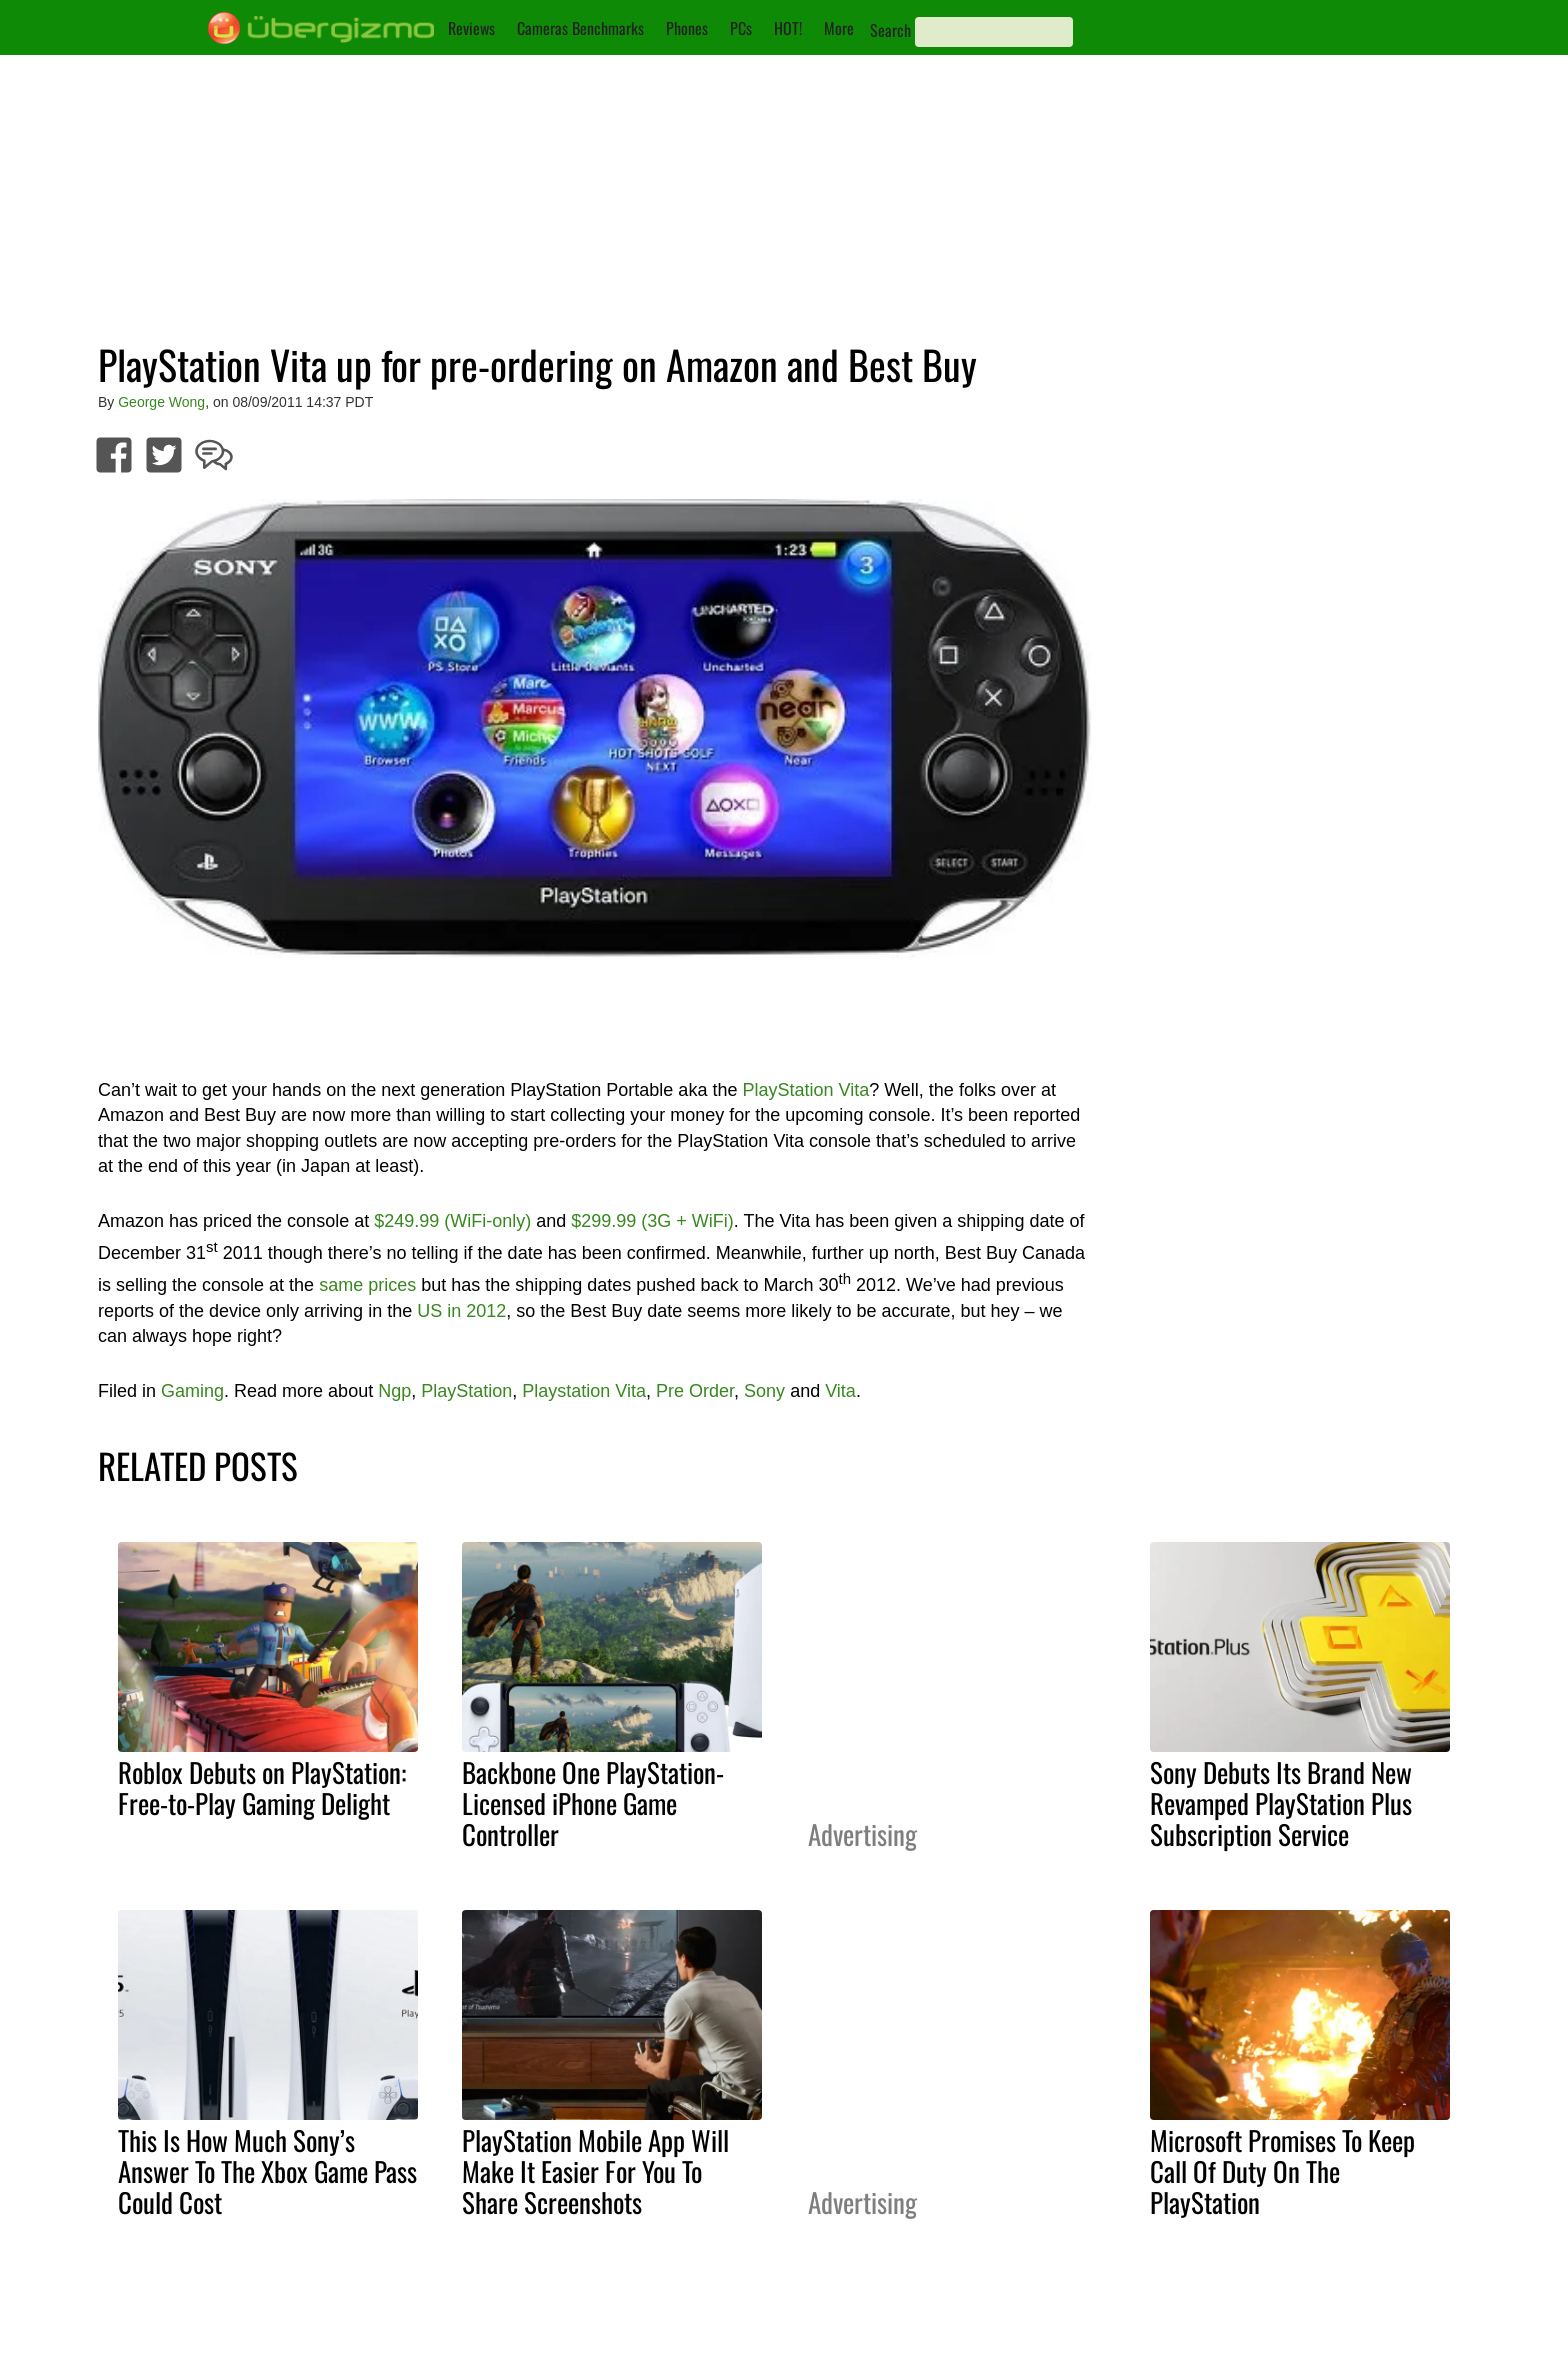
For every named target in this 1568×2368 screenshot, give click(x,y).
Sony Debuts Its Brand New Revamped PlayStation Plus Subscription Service (1281, 1803)
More (839, 28)
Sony (764, 1391)
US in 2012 (461, 1311)
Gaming (192, 1391)
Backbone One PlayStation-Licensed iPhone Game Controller (593, 1803)
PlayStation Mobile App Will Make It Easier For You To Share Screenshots (595, 2171)
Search (890, 30)
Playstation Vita (584, 1391)
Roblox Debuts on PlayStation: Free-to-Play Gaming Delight (262, 1787)
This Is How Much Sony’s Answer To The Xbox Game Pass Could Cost (267, 2171)
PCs (741, 28)
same (341, 1285)
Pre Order (695, 1391)
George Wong (161, 402)
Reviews (471, 28)
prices (392, 1285)
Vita (840, 1391)
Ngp (394, 1391)
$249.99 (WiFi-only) (452, 1221)
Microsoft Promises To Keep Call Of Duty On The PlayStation (1282, 2171)
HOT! (788, 28)
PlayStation (466, 1391)
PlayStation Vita (805, 1090)
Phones (687, 28)
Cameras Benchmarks (580, 28)
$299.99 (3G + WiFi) (652, 1221)
